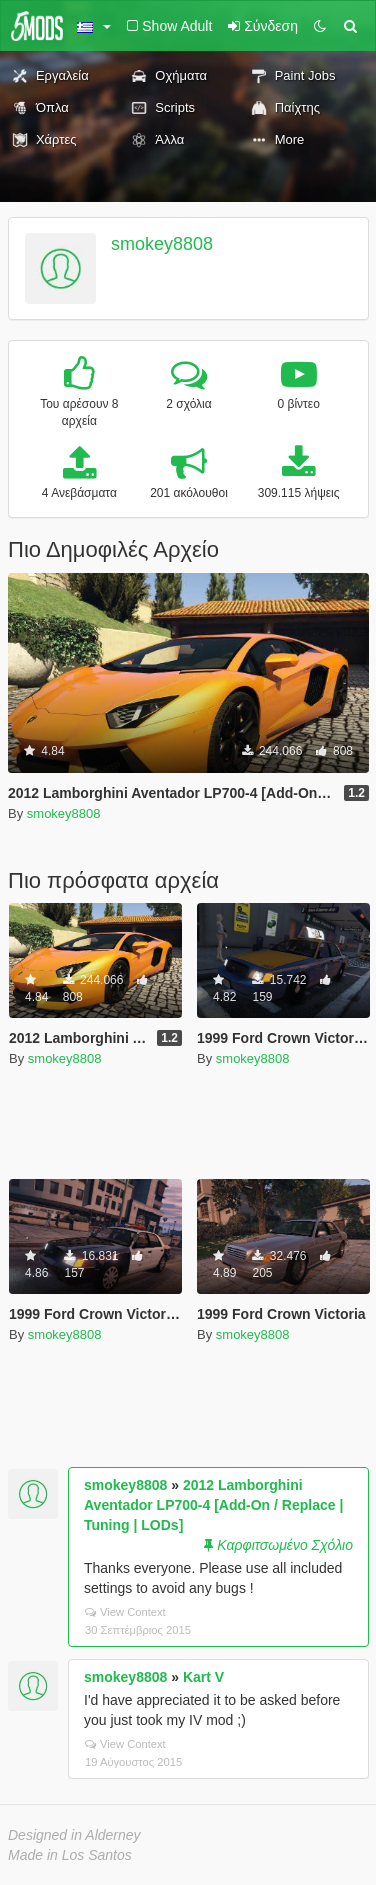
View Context (125, 1612)
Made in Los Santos (70, 1855)
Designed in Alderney (74, 1835)
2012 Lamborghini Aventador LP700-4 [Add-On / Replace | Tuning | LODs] (213, 1505)
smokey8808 (162, 244)
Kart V (203, 1677)
